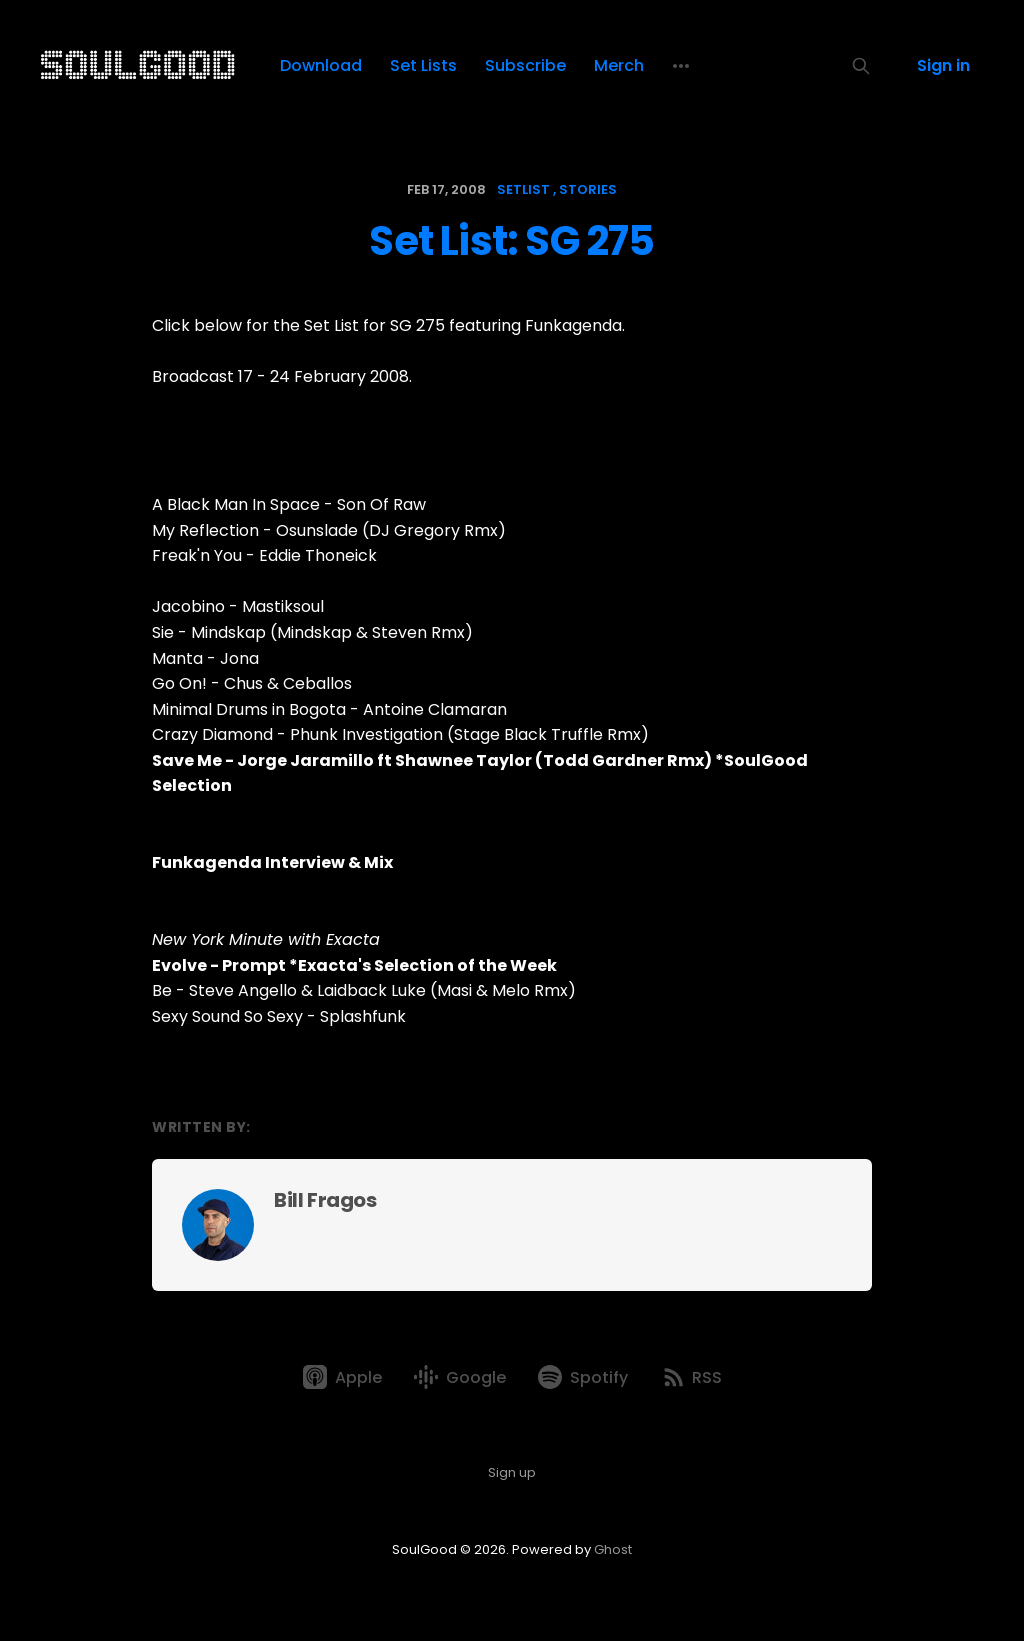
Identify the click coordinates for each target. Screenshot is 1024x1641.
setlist (523, 189)
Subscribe (525, 65)
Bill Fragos (325, 1200)
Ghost (613, 1549)
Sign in (943, 65)
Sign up (512, 1472)
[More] (681, 66)
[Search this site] (861, 66)
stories (588, 189)
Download (321, 65)
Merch (619, 65)
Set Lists (423, 65)
